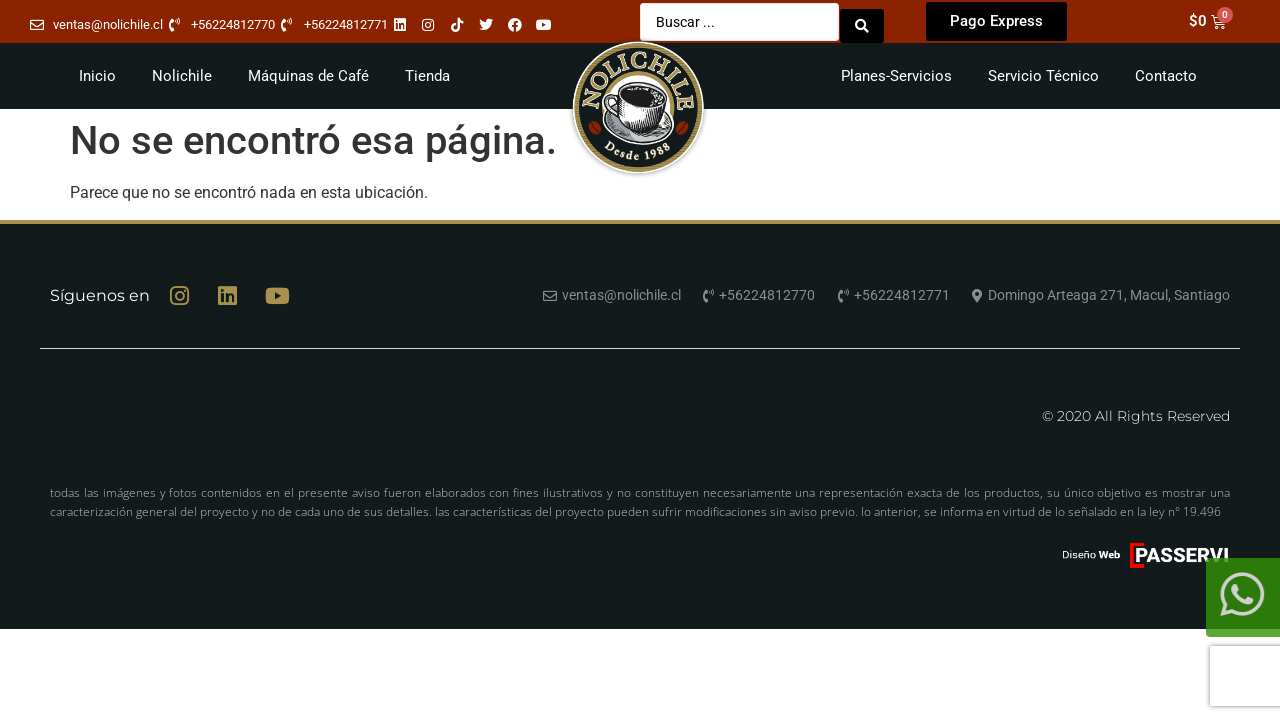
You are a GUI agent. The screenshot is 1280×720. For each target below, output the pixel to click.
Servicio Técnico (1043, 72)
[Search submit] (862, 20)
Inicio (97, 72)
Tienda (427, 72)
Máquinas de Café (308, 72)
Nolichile (182, 72)
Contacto (1166, 72)
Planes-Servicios (896, 72)
